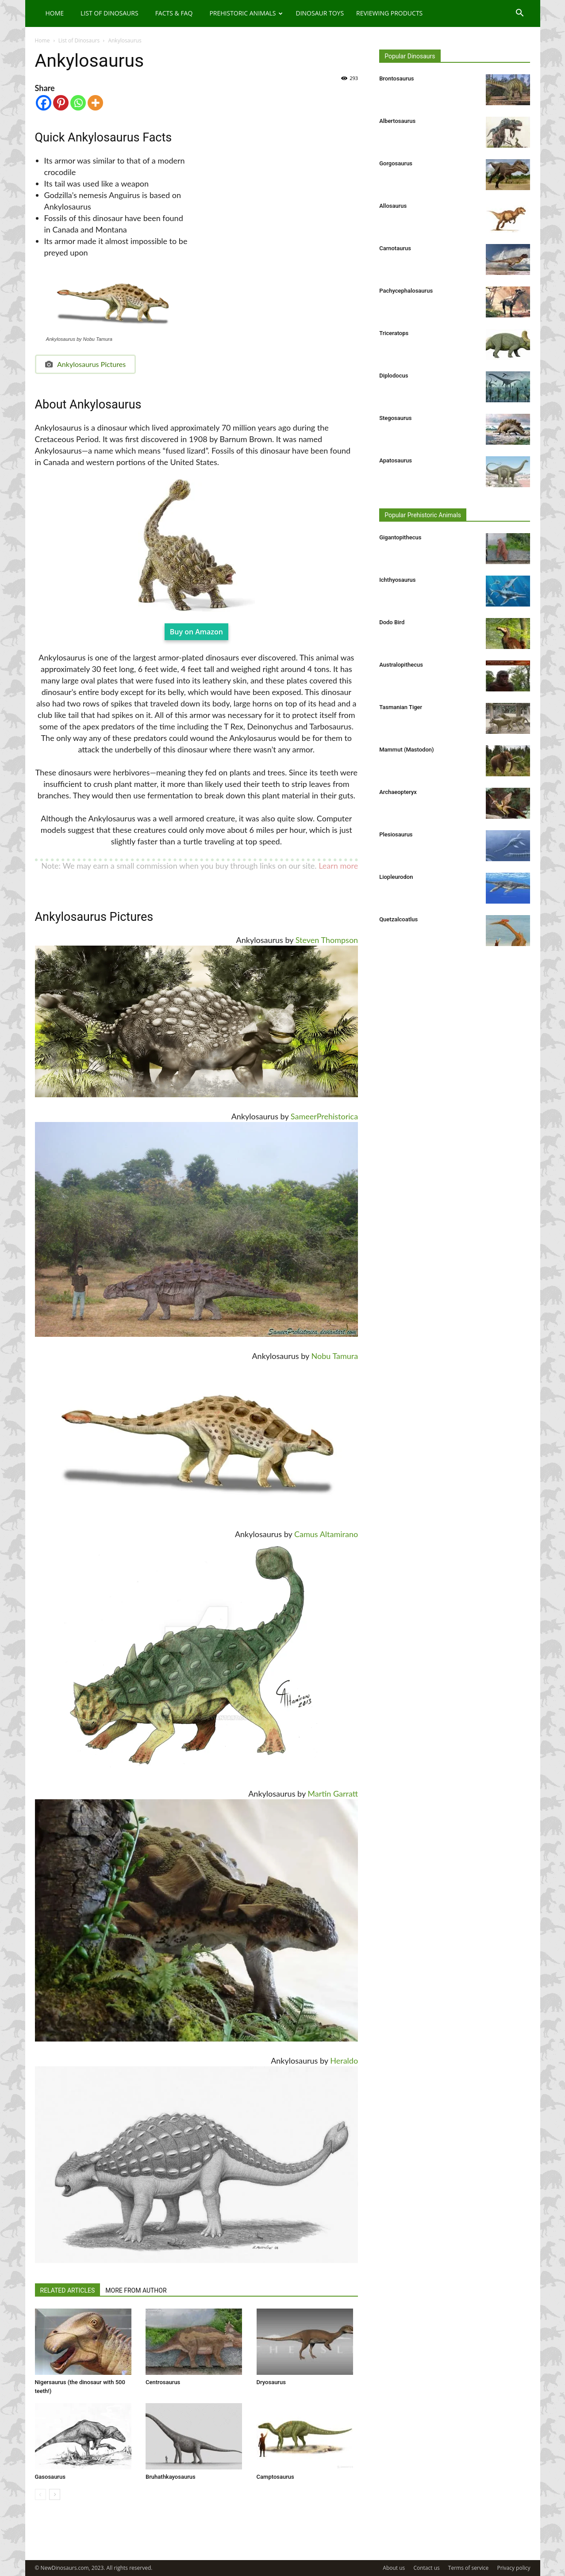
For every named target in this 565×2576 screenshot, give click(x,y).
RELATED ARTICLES (67, 2290)
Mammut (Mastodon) (406, 749)
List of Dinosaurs (109, 13)
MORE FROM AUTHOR (135, 2290)
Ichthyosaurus (397, 579)
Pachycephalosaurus (406, 290)
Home (55, 13)
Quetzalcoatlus (398, 919)
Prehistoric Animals (246, 13)
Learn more (338, 865)
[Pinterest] (61, 103)
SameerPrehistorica (324, 1116)
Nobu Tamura (334, 1356)
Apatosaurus (395, 460)
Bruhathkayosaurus (171, 2476)
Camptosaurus (275, 2476)
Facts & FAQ (174, 13)
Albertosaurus (397, 121)
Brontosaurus (396, 78)
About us (394, 2568)
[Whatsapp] (78, 103)
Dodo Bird (391, 622)
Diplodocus (393, 375)
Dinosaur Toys (320, 13)
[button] (519, 14)
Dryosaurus (271, 2382)
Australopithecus (401, 664)
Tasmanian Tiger (400, 707)
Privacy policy (513, 2568)
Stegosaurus (395, 418)
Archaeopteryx (398, 792)
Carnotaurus (395, 248)
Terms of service (468, 2568)
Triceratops (393, 333)
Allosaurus (393, 205)
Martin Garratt (332, 1793)
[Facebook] (43, 103)
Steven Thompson (327, 940)
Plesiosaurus (395, 834)
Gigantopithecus (400, 537)
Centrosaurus (163, 2382)
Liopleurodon (396, 877)
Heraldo (344, 2060)
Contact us (426, 2568)
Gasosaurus (50, 2476)
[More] (95, 103)
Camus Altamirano (326, 1534)
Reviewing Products (389, 13)
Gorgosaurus (395, 163)
